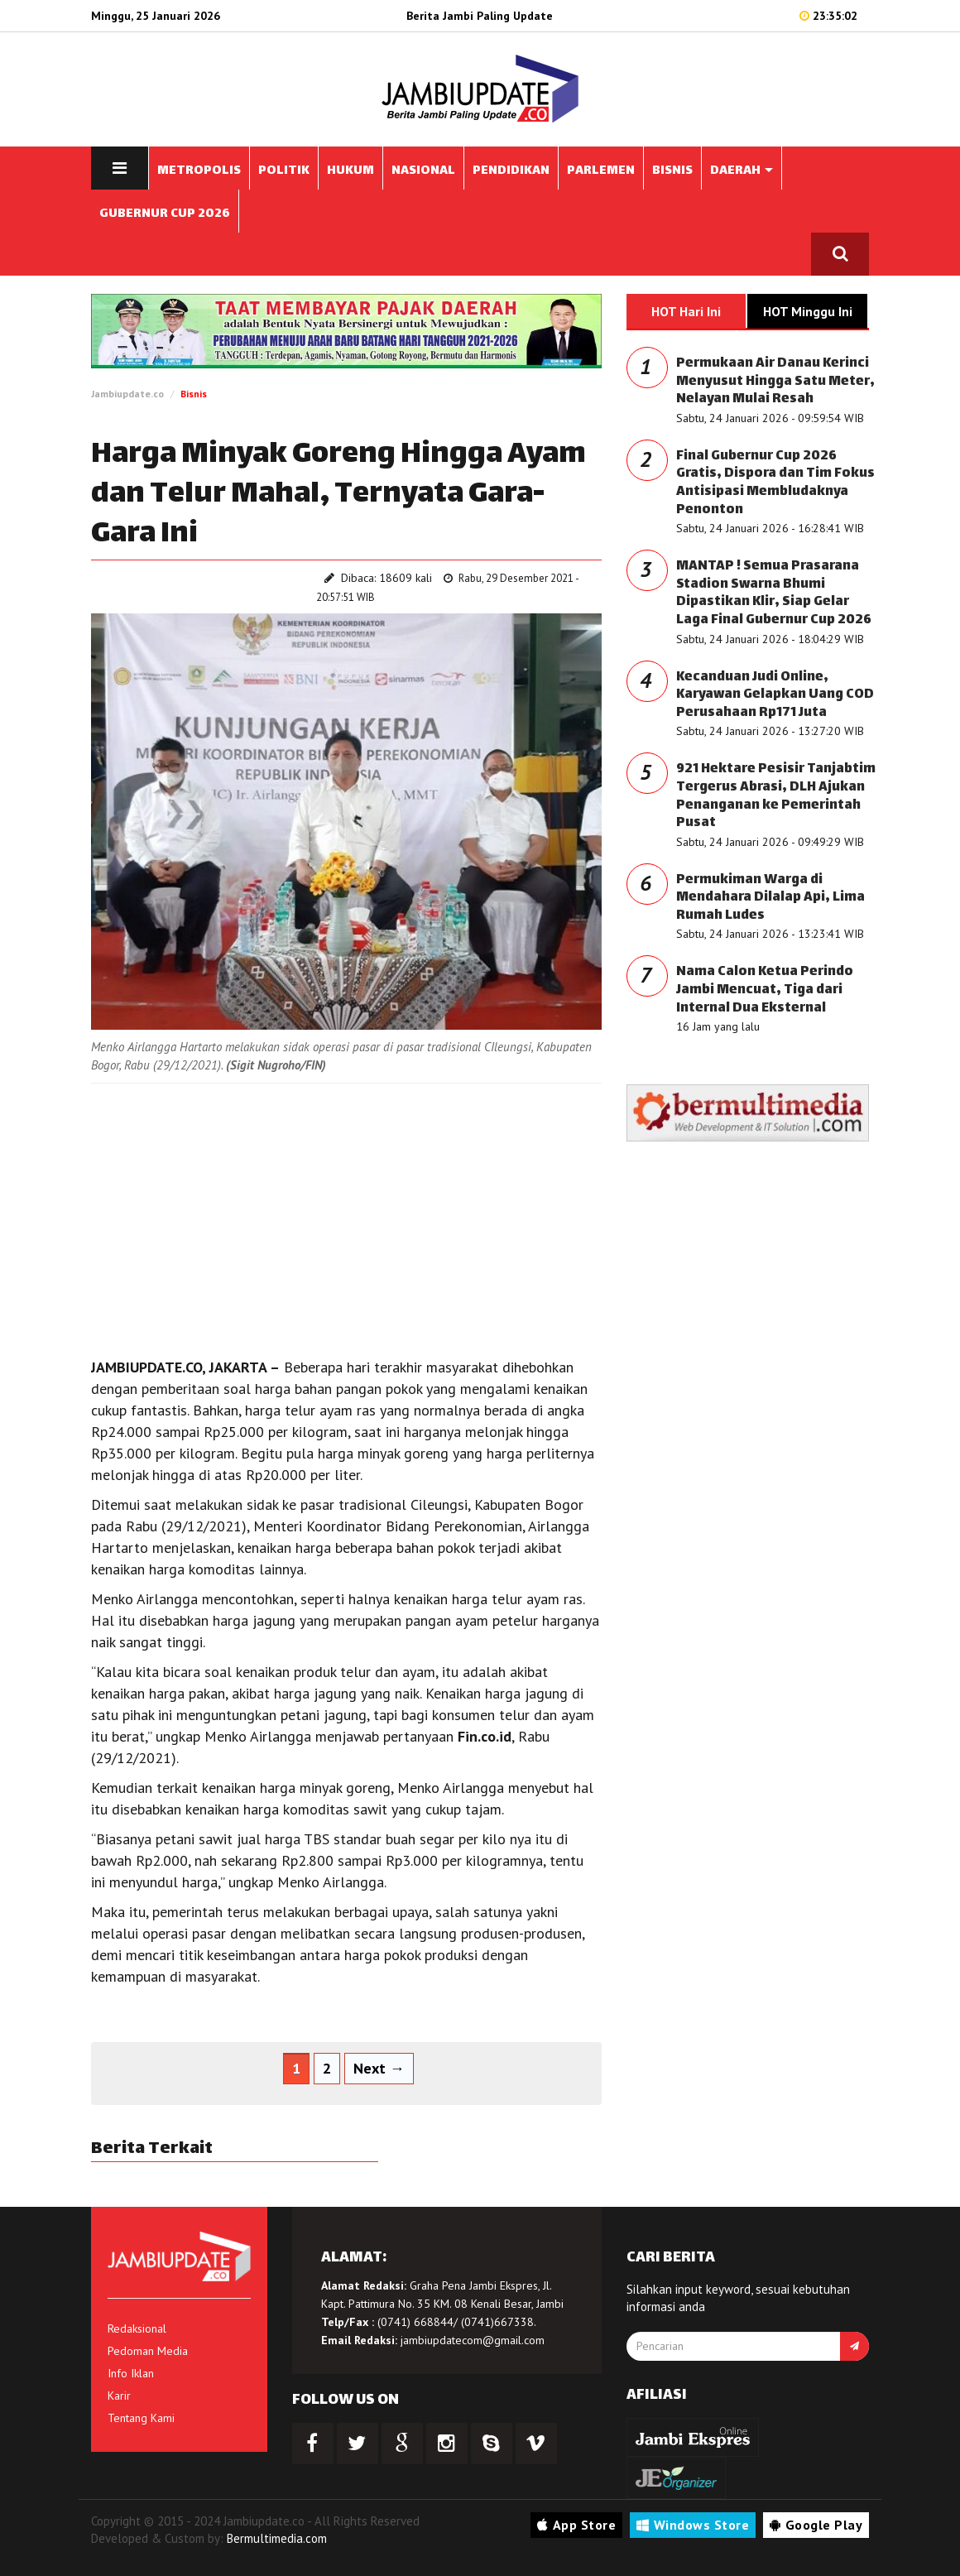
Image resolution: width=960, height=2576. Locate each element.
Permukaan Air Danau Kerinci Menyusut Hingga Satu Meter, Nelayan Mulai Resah (775, 381)
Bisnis (193, 393)
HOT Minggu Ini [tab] (807, 311)
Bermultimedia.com (277, 2538)
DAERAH (741, 171)
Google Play (816, 2524)
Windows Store (692, 2524)
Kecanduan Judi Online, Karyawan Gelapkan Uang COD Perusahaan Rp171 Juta (775, 695)
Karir (119, 2395)
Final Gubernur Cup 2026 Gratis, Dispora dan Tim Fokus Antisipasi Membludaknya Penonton (775, 483)
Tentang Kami (141, 2417)
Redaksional (137, 2328)
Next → (379, 2068)
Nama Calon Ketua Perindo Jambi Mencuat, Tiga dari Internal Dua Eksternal (764, 990)
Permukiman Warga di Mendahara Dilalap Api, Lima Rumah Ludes (770, 898)
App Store (576, 2524)
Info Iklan (131, 2373)
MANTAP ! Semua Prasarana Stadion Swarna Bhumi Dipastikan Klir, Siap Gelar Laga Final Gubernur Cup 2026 (773, 593)
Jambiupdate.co (127, 393)
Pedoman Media (148, 2350)
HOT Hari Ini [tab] (686, 311)
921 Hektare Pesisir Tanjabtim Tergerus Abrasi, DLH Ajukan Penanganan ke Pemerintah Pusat (776, 796)
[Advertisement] (346, 1216)
